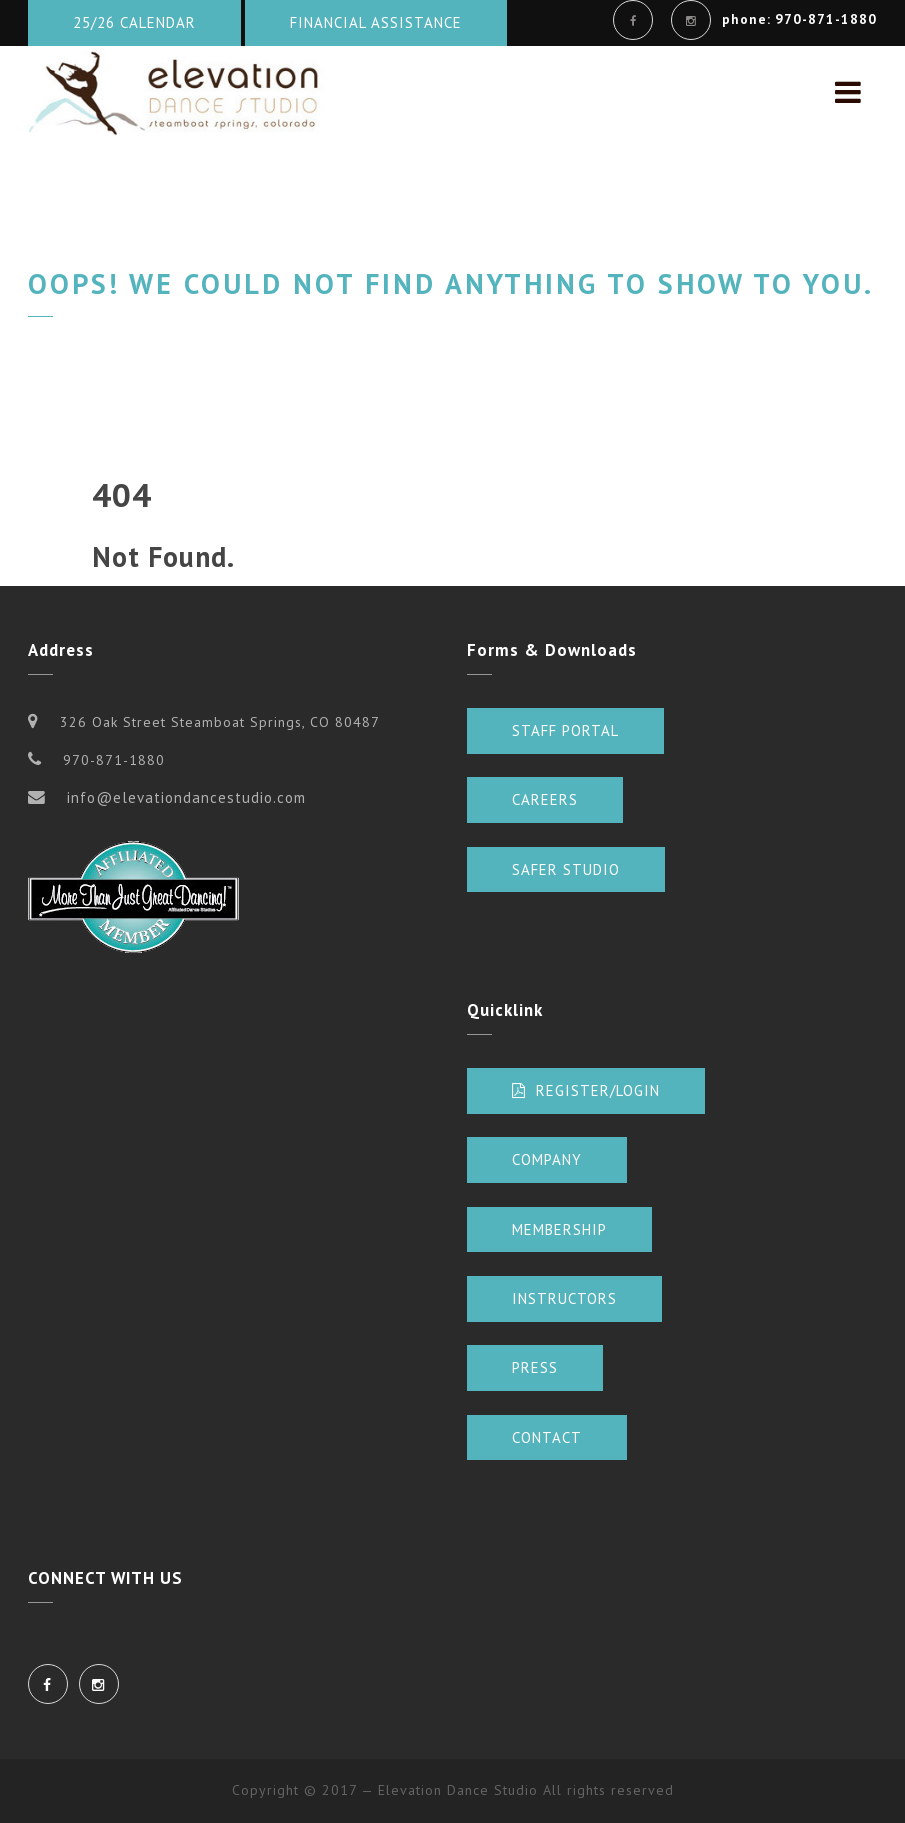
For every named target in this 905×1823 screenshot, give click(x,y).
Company (547, 1159)
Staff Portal (565, 730)
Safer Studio (566, 869)
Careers (545, 799)
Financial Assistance (376, 22)
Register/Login (586, 1090)
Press (535, 1367)
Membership (559, 1229)
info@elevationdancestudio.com (186, 797)
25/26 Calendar (134, 22)
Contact (547, 1437)
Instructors (564, 1298)
